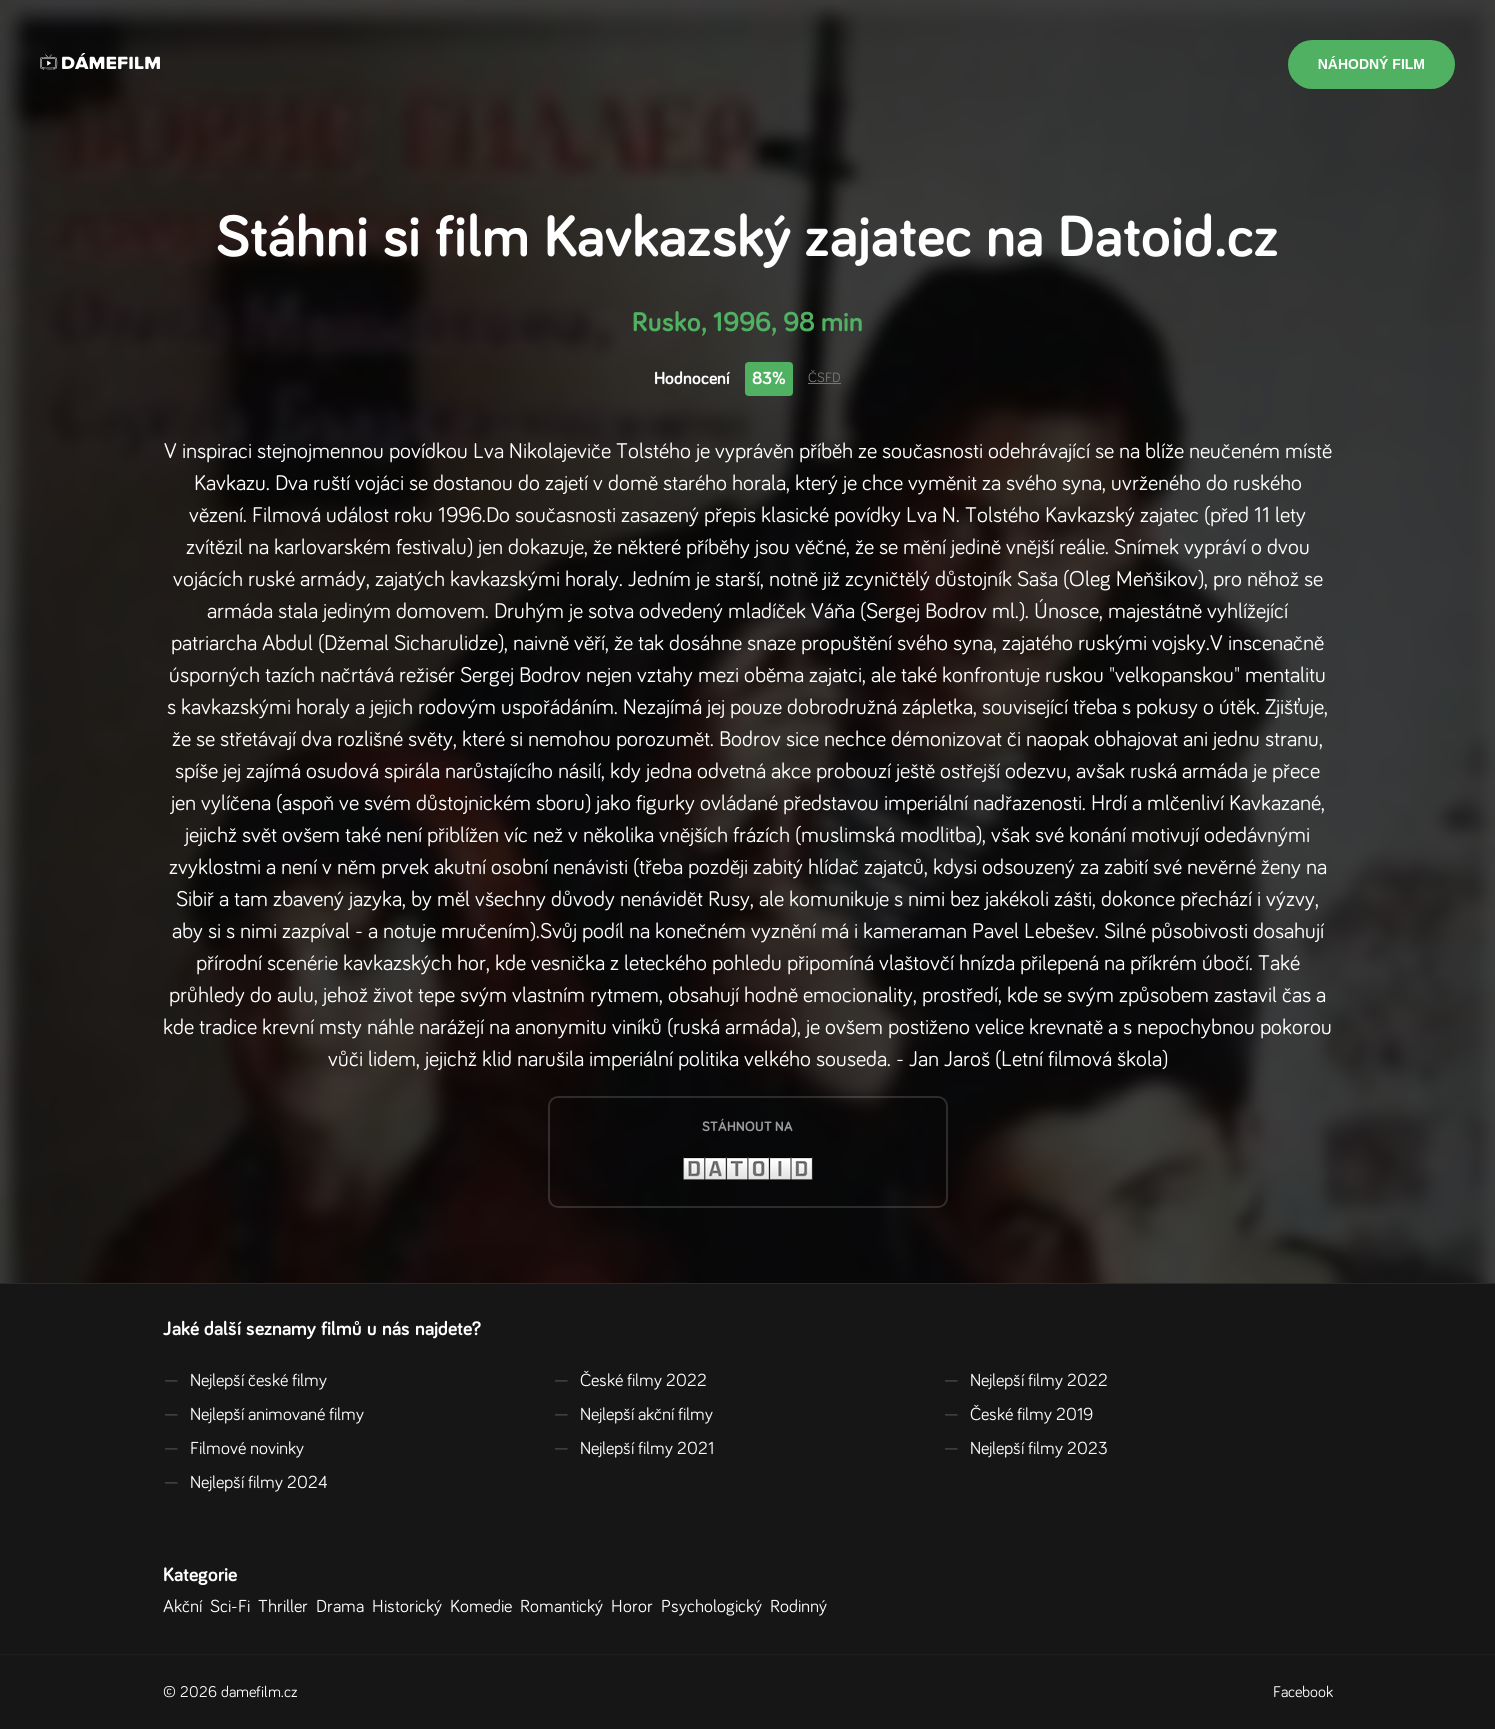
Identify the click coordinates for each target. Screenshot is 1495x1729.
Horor (636, 1607)
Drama (344, 1607)
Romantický (565, 1607)
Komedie (485, 1607)
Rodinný (802, 1607)
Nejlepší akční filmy (633, 1415)
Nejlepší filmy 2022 (1025, 1381)
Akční (186, 1607)
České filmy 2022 (630, 1381)
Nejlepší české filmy (245, 1381)
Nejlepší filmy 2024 (245, 1483)
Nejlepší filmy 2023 (1025, 1449)
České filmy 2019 (1018, 1415)
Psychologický (715, 1607)
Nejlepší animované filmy (263, 1415)
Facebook (1303, 1692)
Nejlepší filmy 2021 (633, 1449)
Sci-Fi (234, 1607)
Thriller (287, 1607)
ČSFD (824, 378)
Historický (411, 1607)
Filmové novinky (233, 1449)
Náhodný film (1371, 64)
